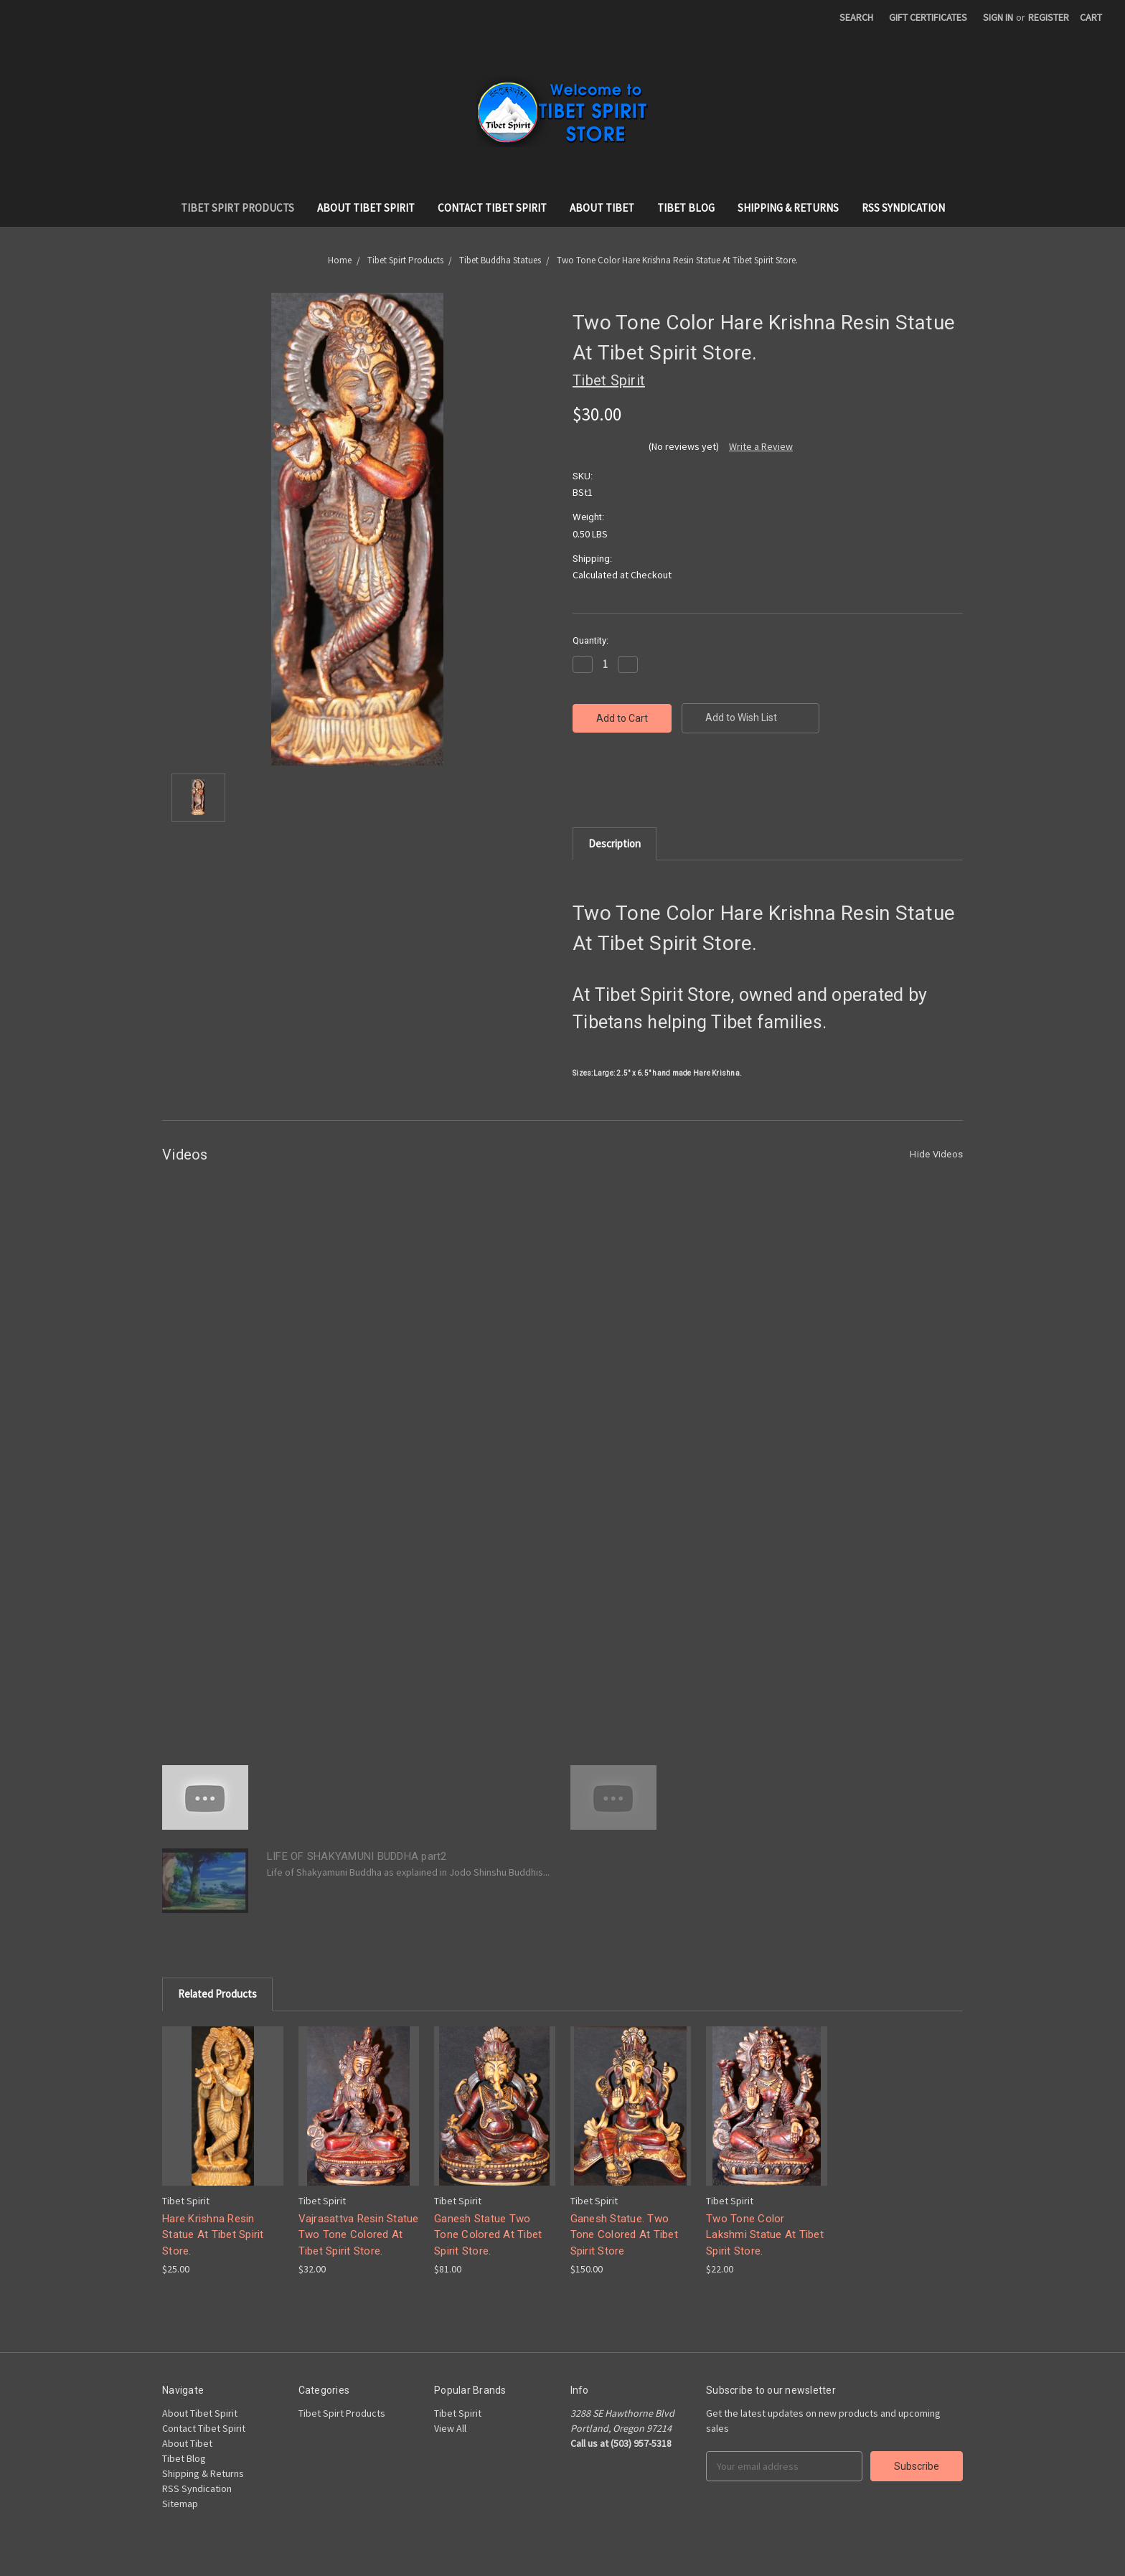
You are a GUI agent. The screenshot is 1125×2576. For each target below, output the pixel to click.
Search (856, 17)
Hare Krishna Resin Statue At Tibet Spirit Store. (213, 2234)
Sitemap (180, 2503)
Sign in (998, 17)
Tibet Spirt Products (237, 208)
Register (1048, 17)
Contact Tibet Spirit (492, 208)
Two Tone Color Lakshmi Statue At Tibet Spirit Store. (765, 2234)
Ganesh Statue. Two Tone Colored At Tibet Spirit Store (624, 2234)
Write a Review (761, 446)
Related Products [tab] (217, 1994)
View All (450, 2428)
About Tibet (602, 208)
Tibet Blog (686, 208)
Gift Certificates (928, 17)
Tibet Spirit (457, 2413)
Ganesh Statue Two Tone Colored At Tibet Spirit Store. (488, 2234)
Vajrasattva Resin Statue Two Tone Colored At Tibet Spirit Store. (358, 2234)
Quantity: (590, 640)
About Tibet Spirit (366, 208)
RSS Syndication (903, 208)
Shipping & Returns (788, 208)
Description (614, 843)
